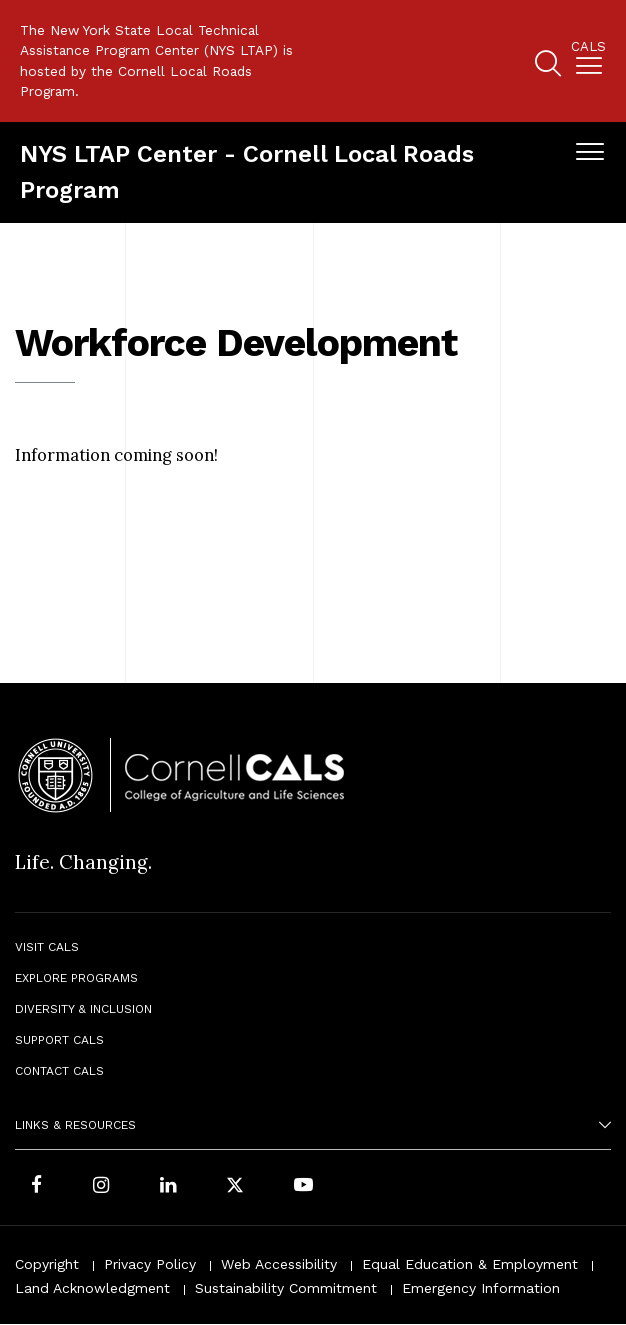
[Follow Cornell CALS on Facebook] (36, 1187)
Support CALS (59, 1040)
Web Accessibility (279, 1264)
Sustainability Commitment (286, 1288)
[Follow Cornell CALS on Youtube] (303, 1187)
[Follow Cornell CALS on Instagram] (101, 1187)
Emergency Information (481, 1288)
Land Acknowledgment (92, 1288)
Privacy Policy (150, 1264)
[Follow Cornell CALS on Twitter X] (235, 1187)
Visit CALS (47, 947)
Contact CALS (59, 1071)
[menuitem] (588, 61)
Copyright (47, 1264)
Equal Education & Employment (470, 1264)
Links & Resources (75, 1125)
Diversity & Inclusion (83, 1009)
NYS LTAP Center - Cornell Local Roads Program (247, 172)
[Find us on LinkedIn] (168, 1187)
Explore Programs (76, 978)
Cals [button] (588, 47)
